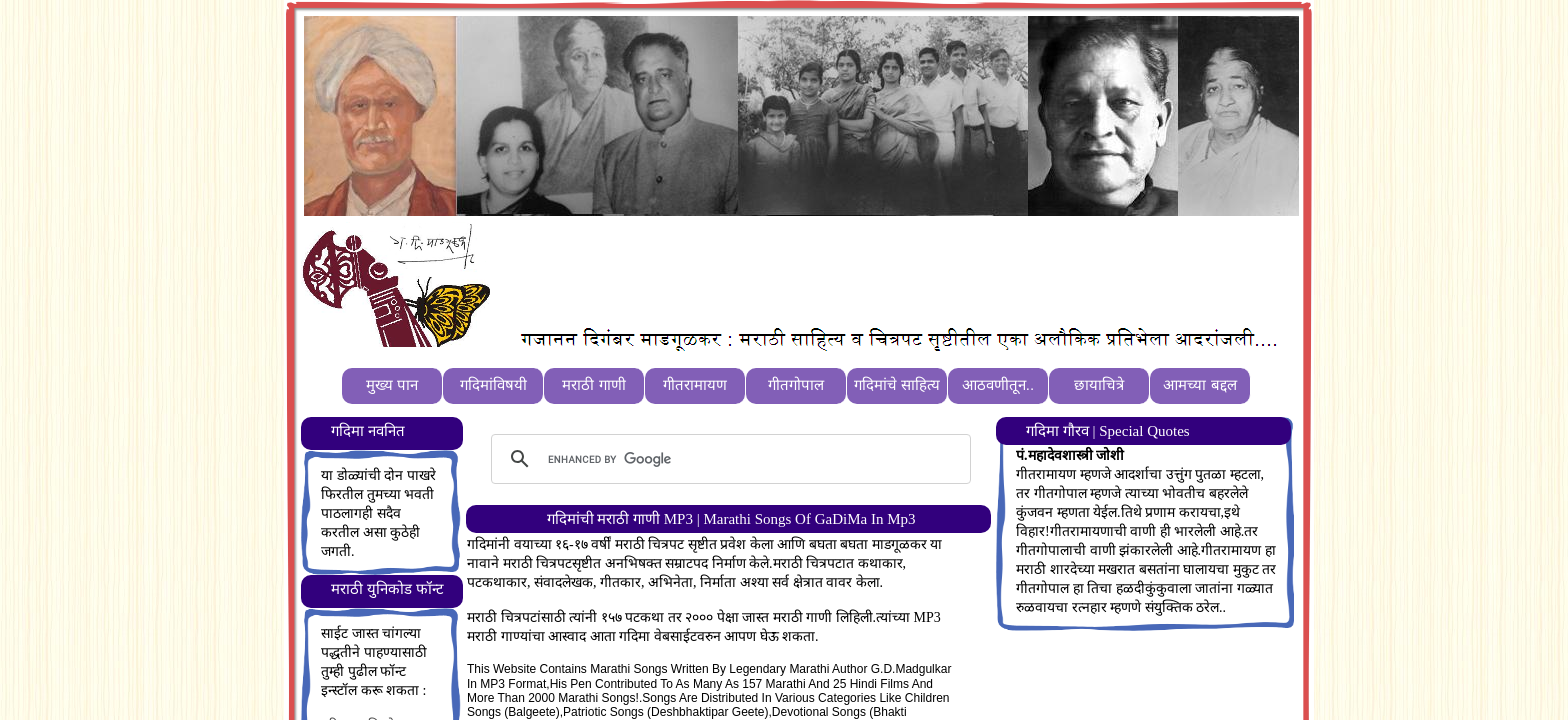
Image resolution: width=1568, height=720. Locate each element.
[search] (728, 459)
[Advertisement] (863, 271)
